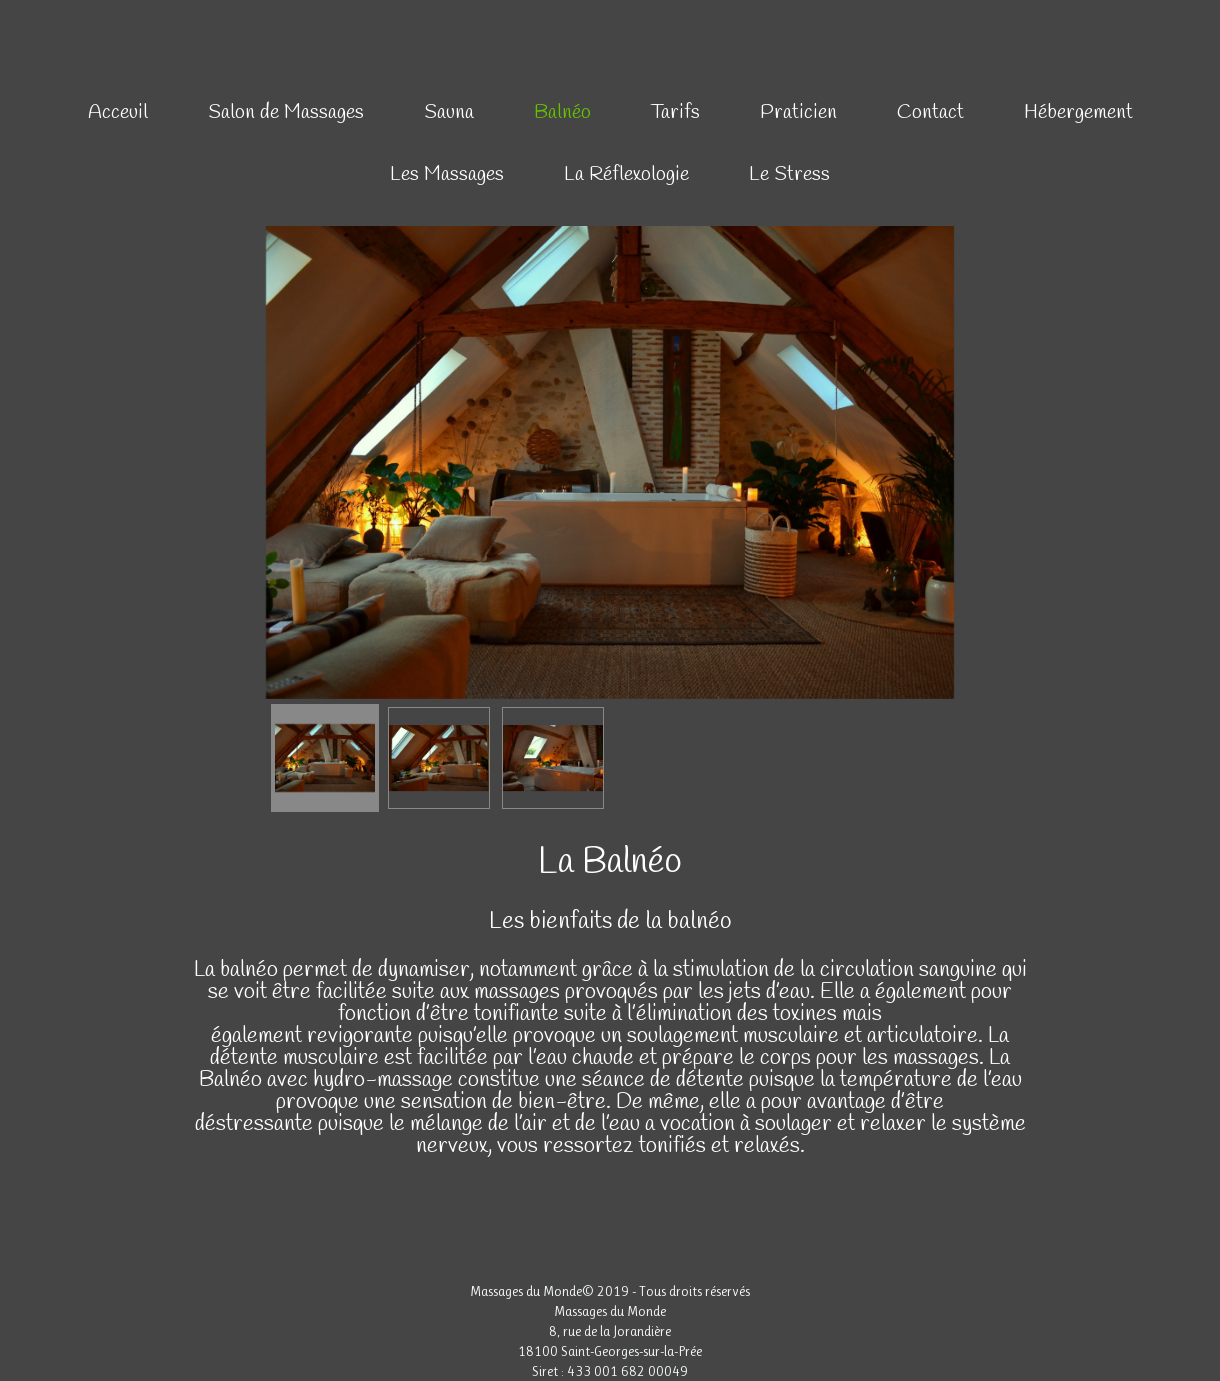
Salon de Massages (286, 112)
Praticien (798, 112)
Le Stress (789, 174)
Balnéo (562, 112)
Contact (930, 112)
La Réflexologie (626, 174)
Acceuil (118, 112)
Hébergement (1078, 112)
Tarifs (675, 112)
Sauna (449, 112)
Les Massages (447, 174)
